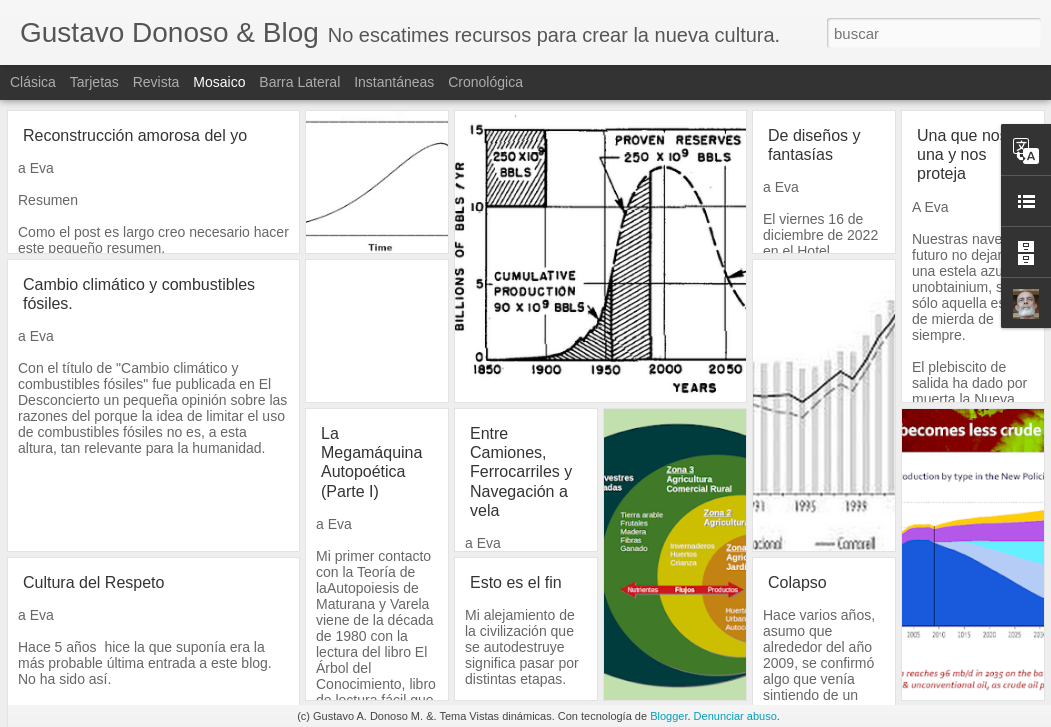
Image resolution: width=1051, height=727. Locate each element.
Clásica (33, 82)
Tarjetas (94, 82)
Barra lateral (299, 82)
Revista (156, 82)
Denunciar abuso (735, 716)
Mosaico (219, 82)
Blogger (668, 716)
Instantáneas (394, 82)
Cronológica (485, 82)
